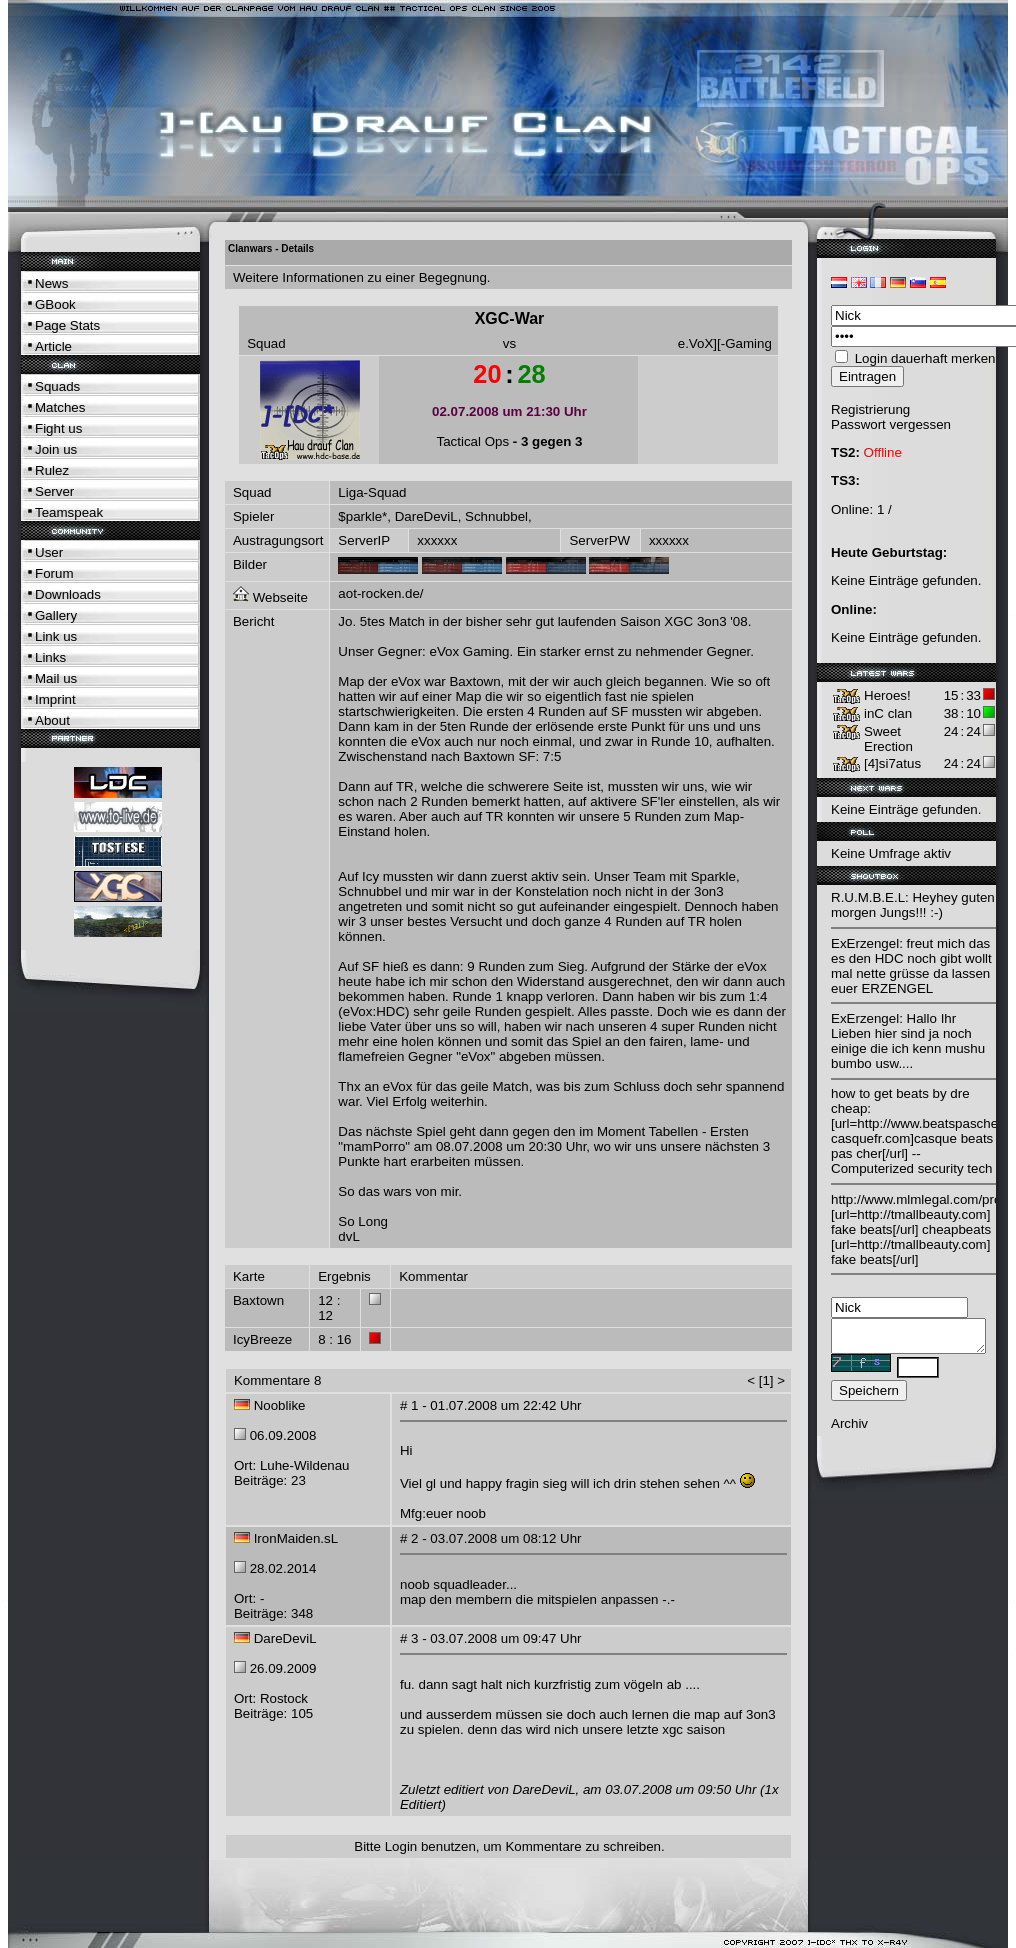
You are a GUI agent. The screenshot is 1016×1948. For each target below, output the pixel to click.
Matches (60, 407)
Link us (56, 636)
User (49, 552)
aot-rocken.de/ (380, 593)
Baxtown (258, 1300)
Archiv (849, 1429)
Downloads (68, 594)
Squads (57, 386)
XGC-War (510, 318)
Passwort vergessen (891, 424)
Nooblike (280, 1405)
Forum (54, 573)
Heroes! (887, 695)
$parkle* (362, 516)
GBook (55, 304)
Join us (56, 449)
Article (53, 346)
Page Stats (67, 325)
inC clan (888, 713)
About (52, 720)
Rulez (52, 470)
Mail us (56, 678)
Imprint (55, 699)
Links (50, 657)
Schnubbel (496, 516)
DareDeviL (426, 516)
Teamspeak (69, 512)
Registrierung (870, 409)
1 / (884, 509)
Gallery (56, 615)
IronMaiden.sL (296, 1538)
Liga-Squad (372, 492)
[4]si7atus (892, 763)
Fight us (58, 428)
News (51, 283)
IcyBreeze (262, 1339)
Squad (266, 343)
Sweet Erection (888, 739)
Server (54, 491)
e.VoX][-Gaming (725, 343)
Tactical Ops (473, 441)
